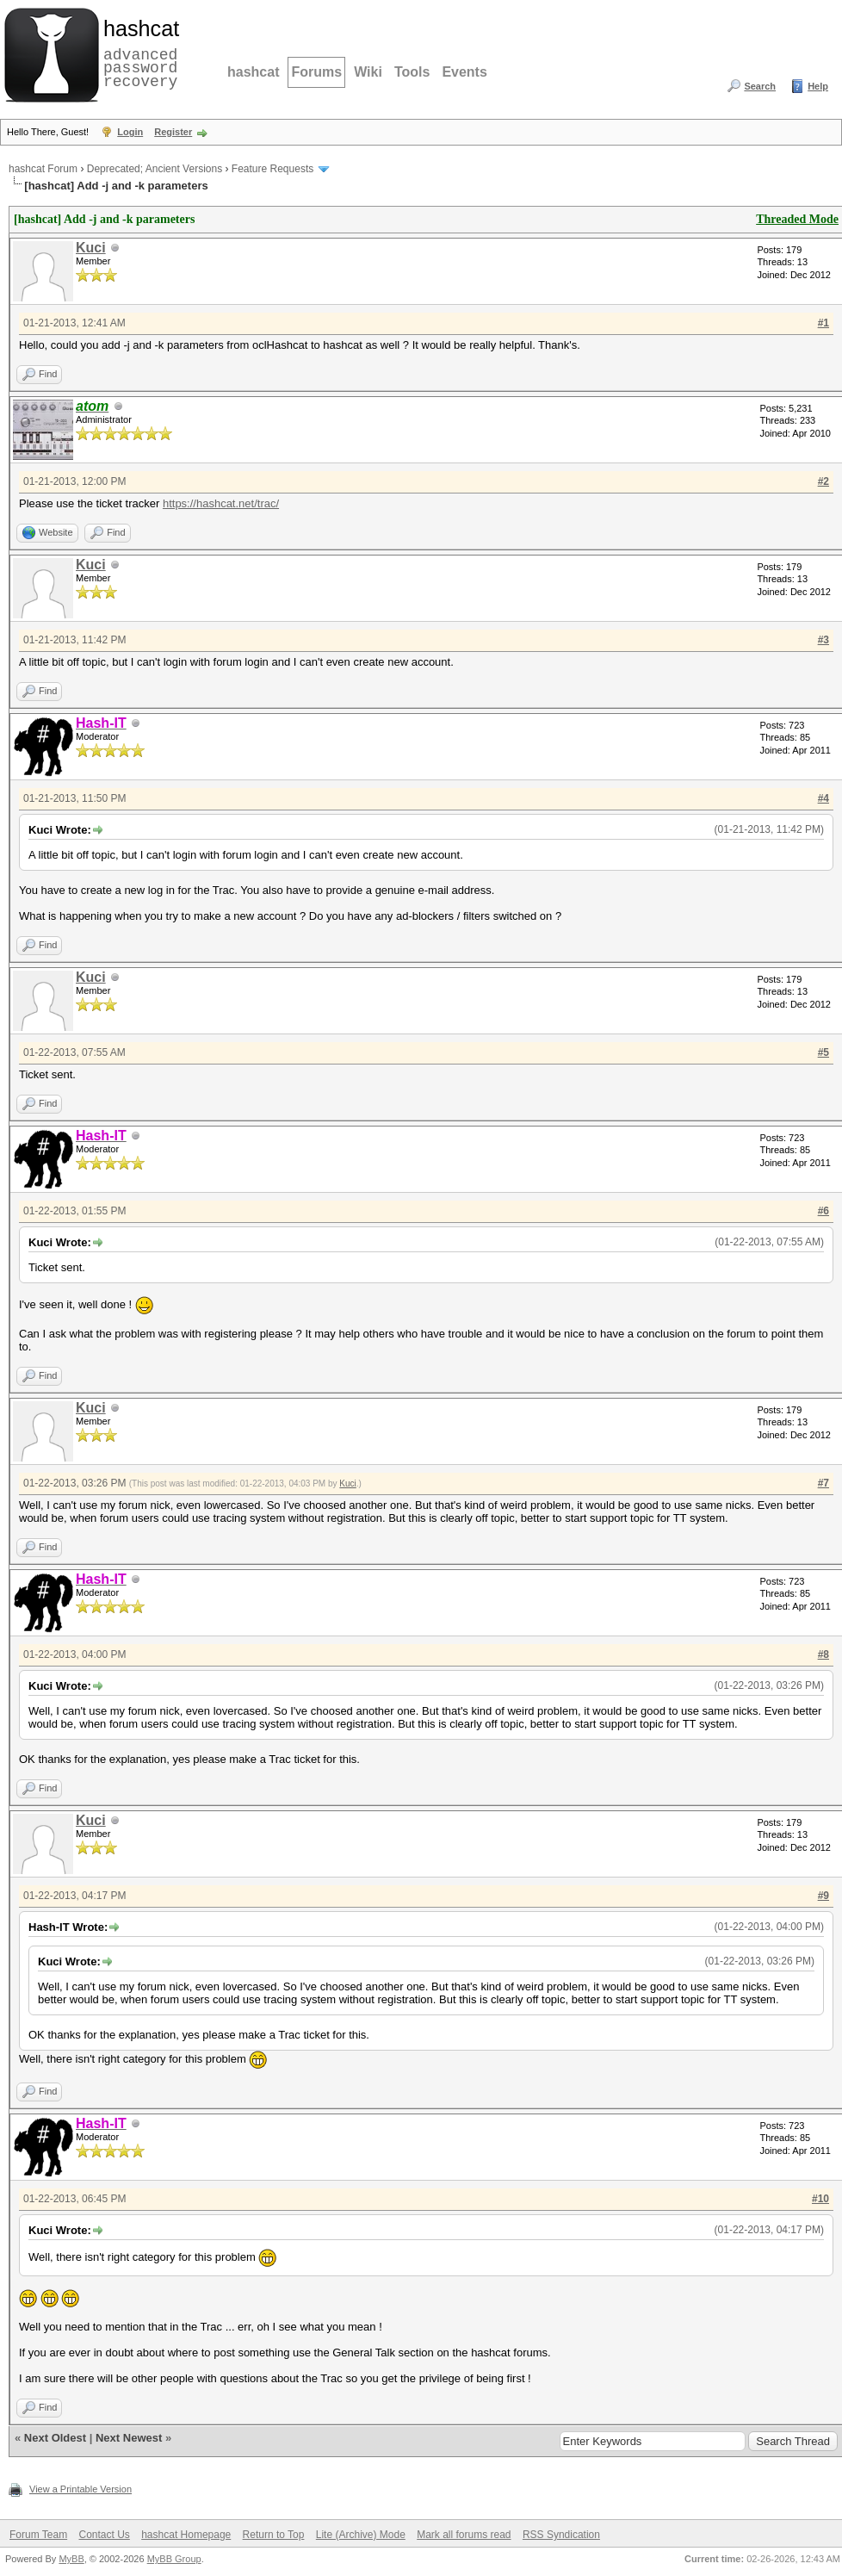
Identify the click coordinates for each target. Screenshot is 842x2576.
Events (464, 72)
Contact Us (103, 2535)
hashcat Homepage (186, 2535)
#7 (823, 1483)
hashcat (253, 72)
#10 (820, 2199)
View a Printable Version (80, 2489)
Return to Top (274, 2535)
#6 (823, 1211)
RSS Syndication (561, 2535)
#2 (823, 481)
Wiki (368, 72)
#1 (823, 323)
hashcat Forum (43, 169)
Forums (316, 72)
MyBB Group (174, 2559)
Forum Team (38, 2535)
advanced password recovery (137, 52)
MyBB (71, 2559)
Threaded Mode (797, 219)
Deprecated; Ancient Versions (154, 169)
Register (173, 132)
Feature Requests (272, 169)
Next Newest (129, 2437)
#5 (823, 1052)
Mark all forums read (464, 2535)
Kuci (91, 247)
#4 (823, 798)
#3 (823, 640)
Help (818, 86)
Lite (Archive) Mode (361, 2535)
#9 (823, 1896)
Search (760, 86)
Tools (412, 72)
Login (130, 132)
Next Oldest (55, 2437)
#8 (823, 1654)
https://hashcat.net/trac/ (221, 503)
